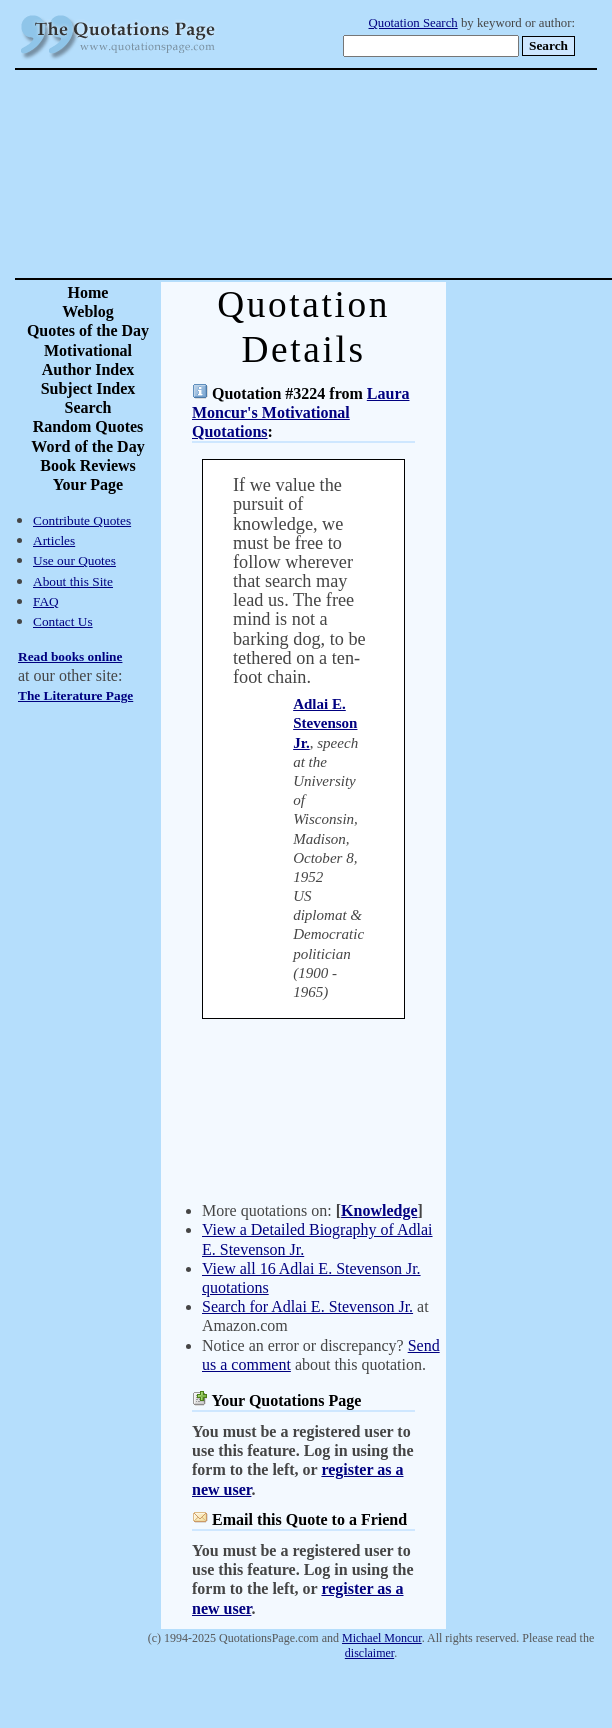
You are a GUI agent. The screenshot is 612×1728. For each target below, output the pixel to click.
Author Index (88, 369)
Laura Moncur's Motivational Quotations (300, 412)
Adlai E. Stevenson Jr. (325, 723)
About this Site (73, 581)
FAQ (46, 601)
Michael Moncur (382, 1638)
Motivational (88, 350)
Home (88, 292)
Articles (54, 540)
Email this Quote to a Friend (309, 1519)
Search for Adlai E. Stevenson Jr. (307, 1306)
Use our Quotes (74, 560)
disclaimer (369, 1653)
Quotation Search (413, 23)
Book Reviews (88, 465)
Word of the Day (87, 446)
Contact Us (63, 621)
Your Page (88, 484)
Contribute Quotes (82, 520)
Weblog (88, 311)
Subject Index (88, 388)
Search (88, 407)
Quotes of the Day (88, 330)
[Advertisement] (376, 174)
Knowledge (379, 1210)
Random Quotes (88, 426)
